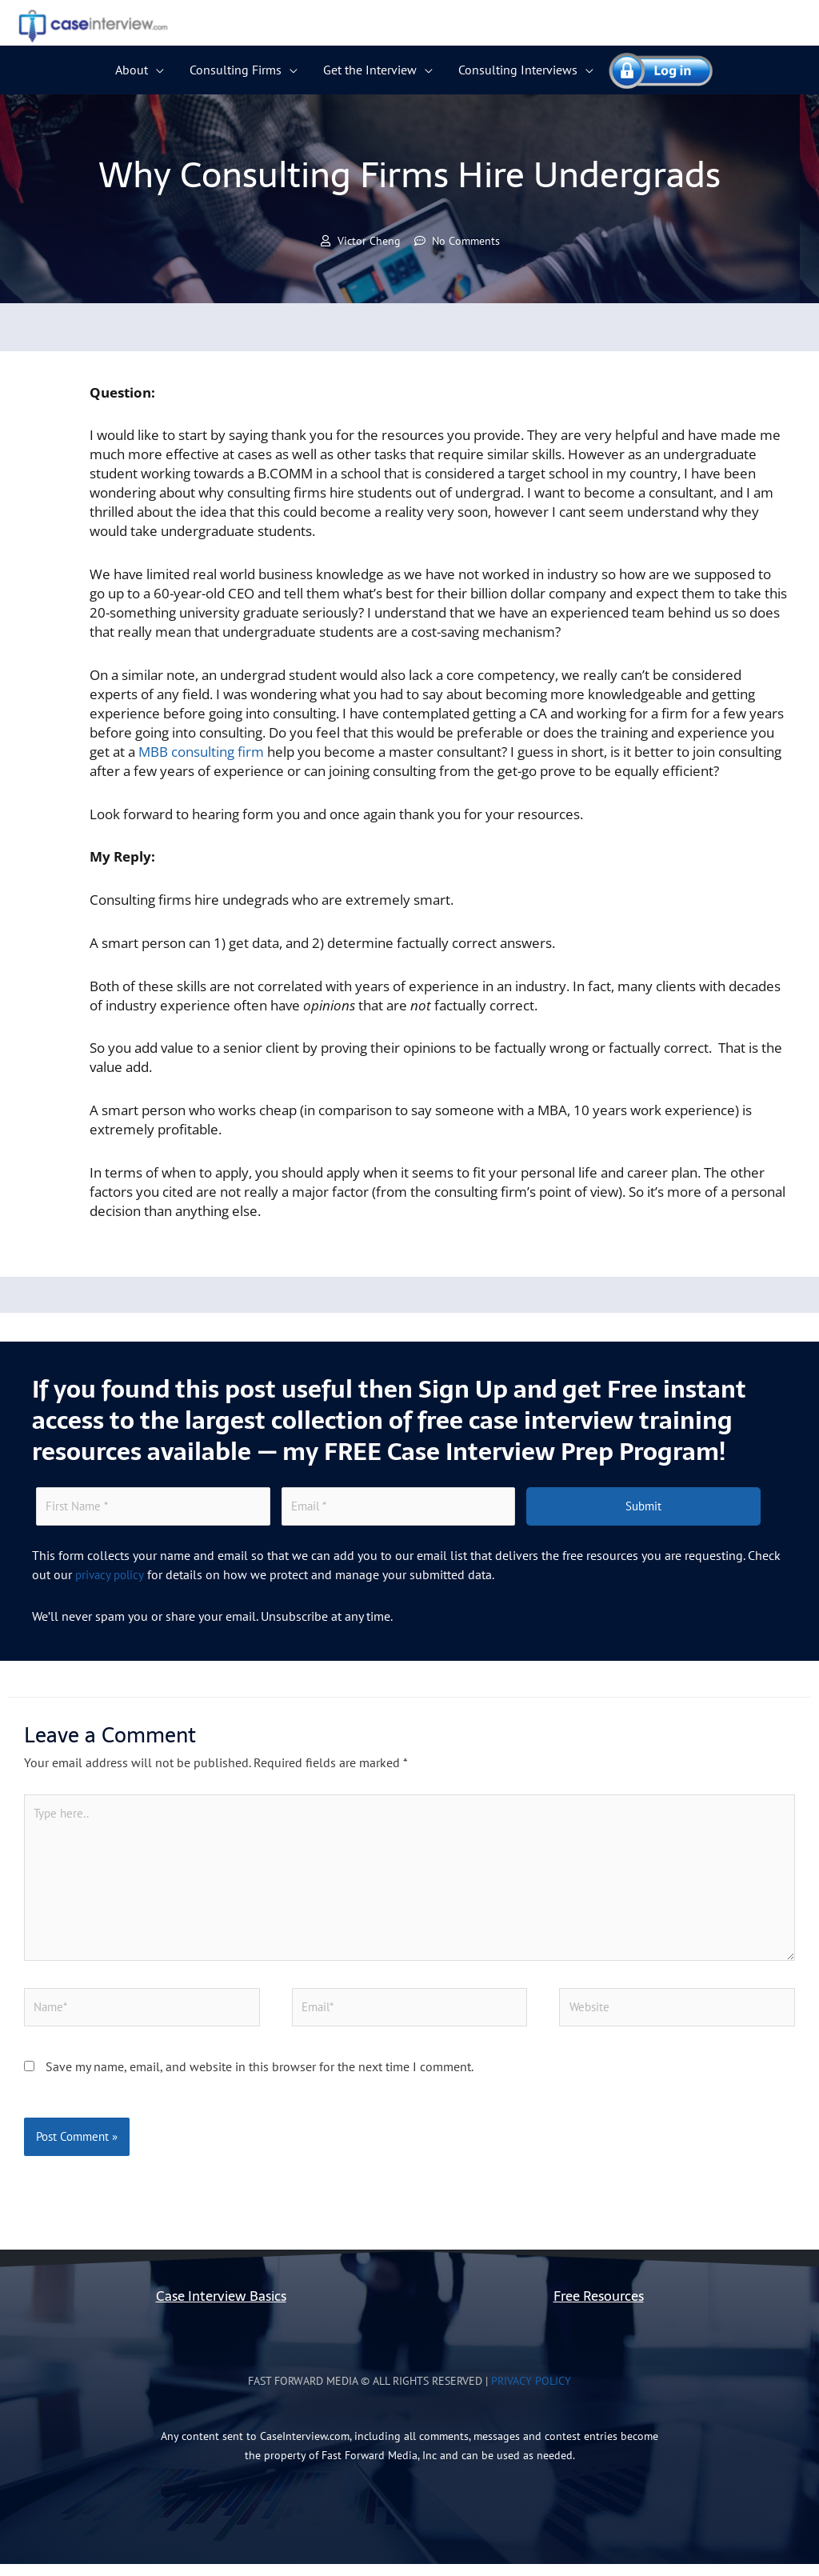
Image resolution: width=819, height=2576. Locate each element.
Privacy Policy (531, 2393)
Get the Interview (370, 70)
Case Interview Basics (221, 2307)
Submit (643, 1508)
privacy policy (111, 1577)
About (131, 70)
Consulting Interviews (517, 70)
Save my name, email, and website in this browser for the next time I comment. (259, 2078)
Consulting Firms (236, 70)
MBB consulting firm (201, 752)
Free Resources (599, 2307)
